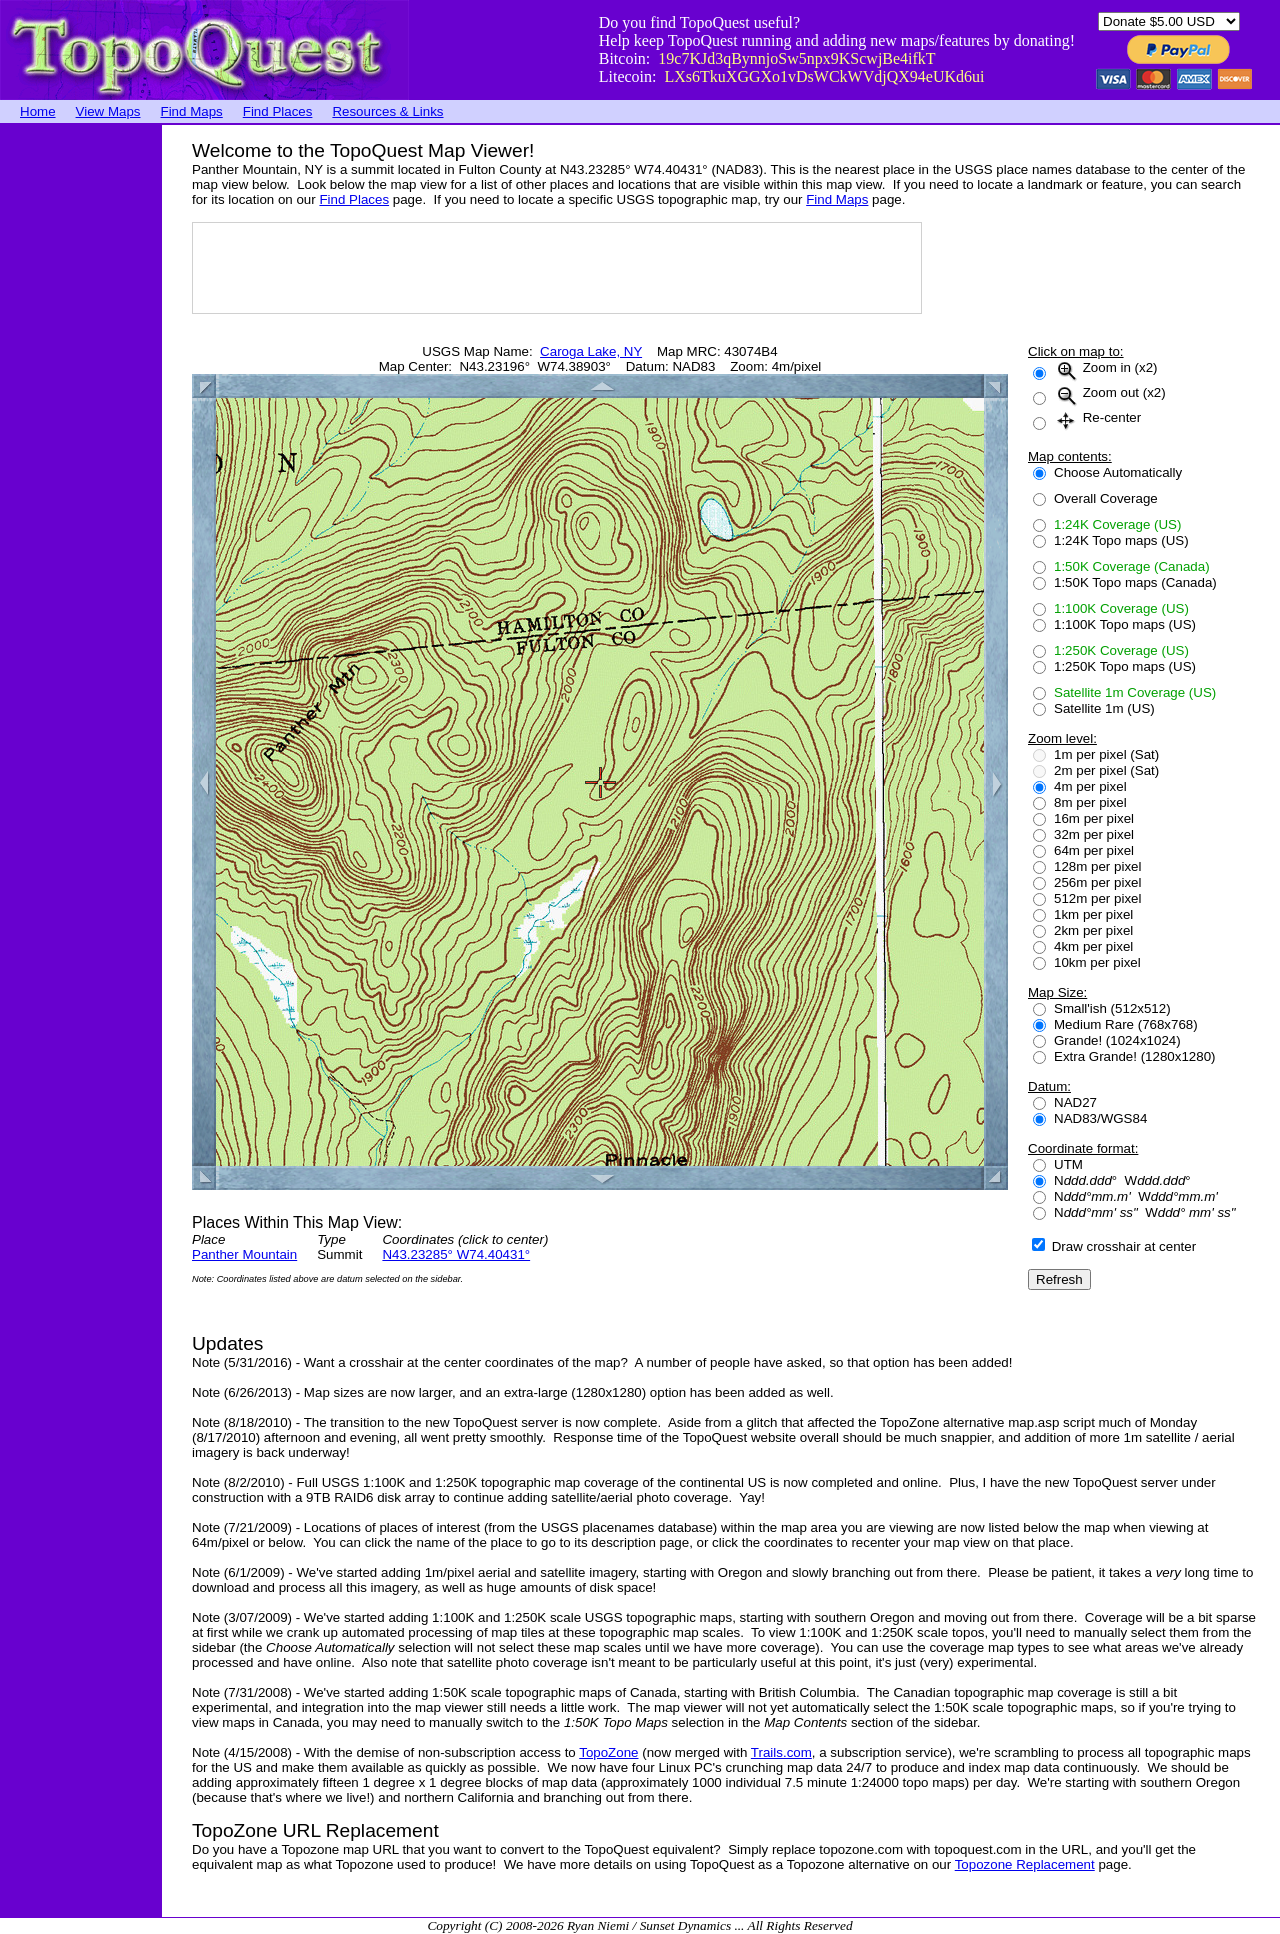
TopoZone (608, 1752)
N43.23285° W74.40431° (456, 1254)
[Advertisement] (80, 425)
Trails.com (781, 1752)
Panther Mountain (244, 1254)
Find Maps (192, 111)
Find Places (278, 111)
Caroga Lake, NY (591, 351)
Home (38, 111)
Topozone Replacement (1025, 1864)
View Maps (108, 111)
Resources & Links (387, 111)
